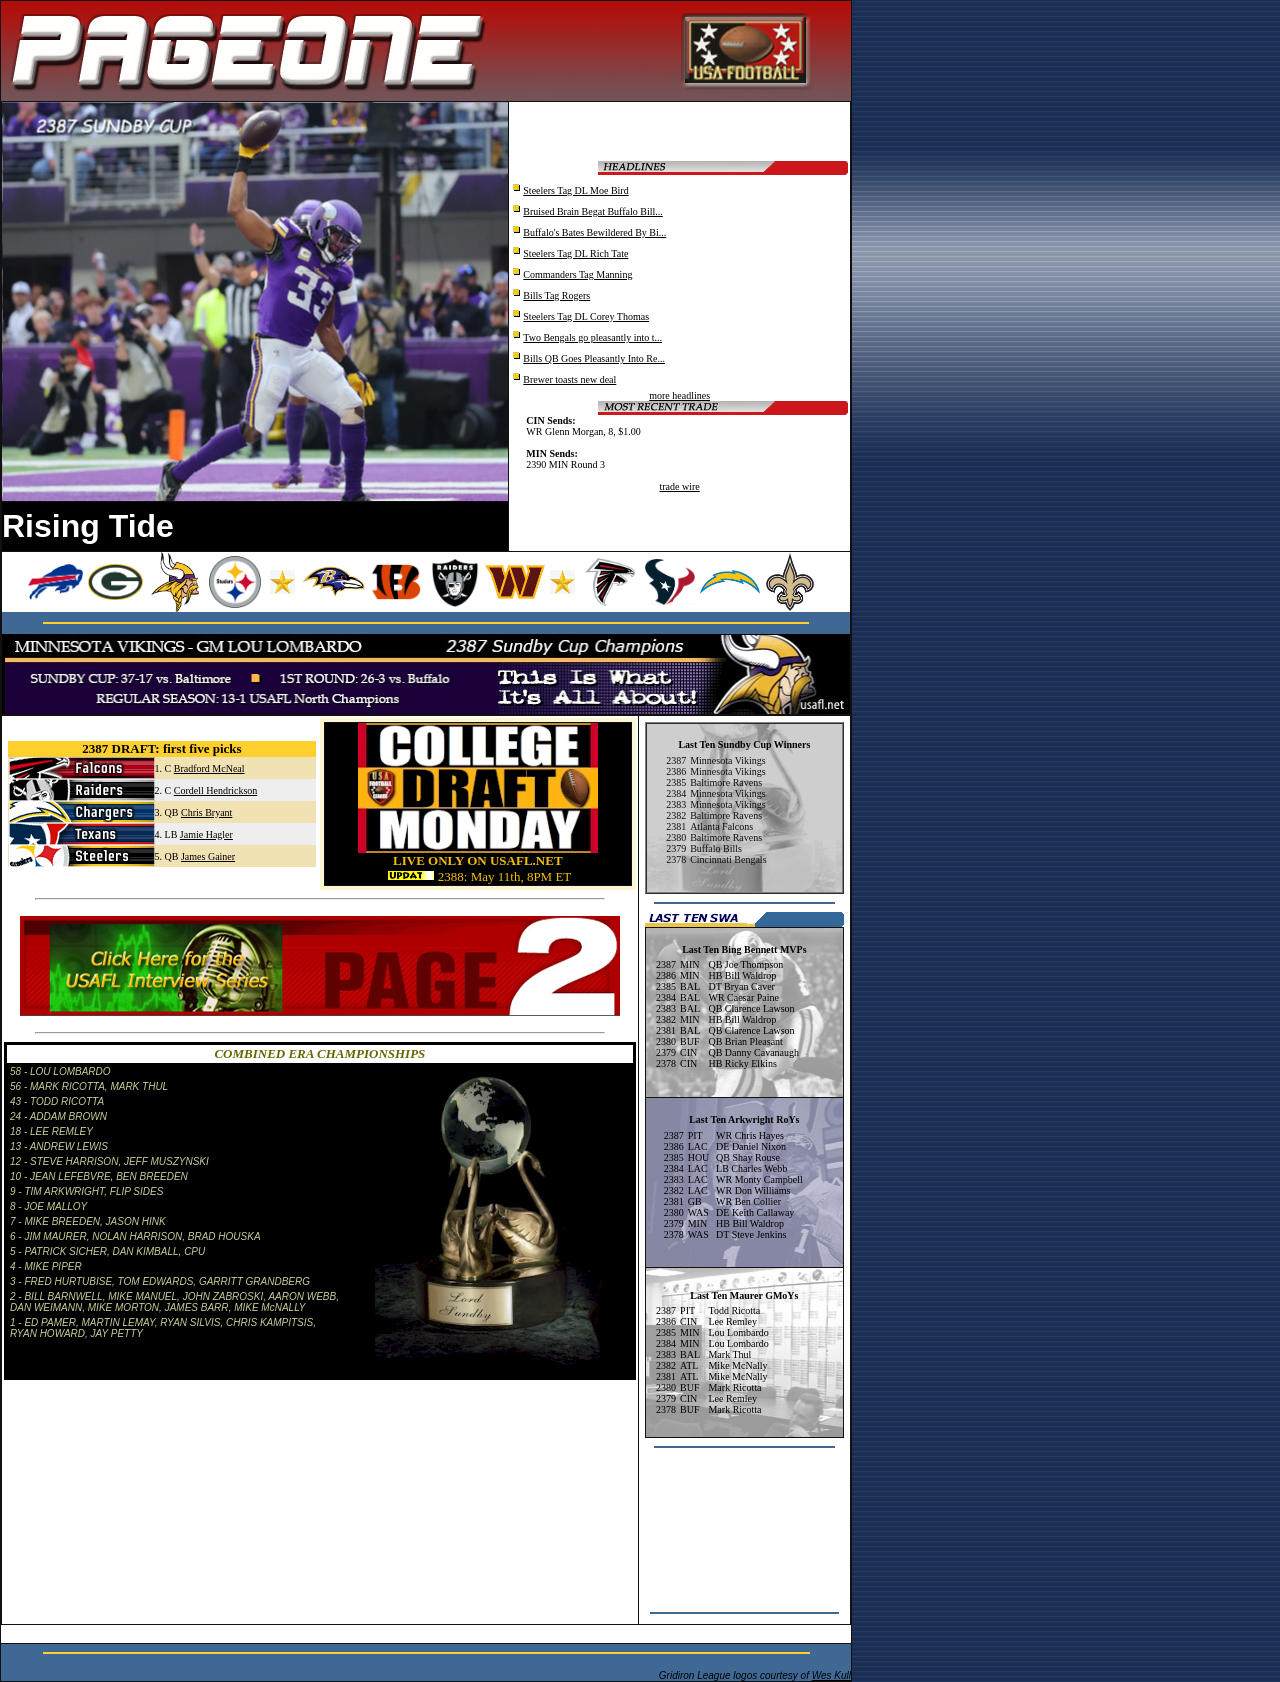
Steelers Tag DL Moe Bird (575, 190)
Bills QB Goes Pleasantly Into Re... (594, 358)
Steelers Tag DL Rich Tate (575, 253)
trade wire (680, 486)
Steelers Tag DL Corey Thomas (586, 316)
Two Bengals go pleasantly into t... (592, 337)
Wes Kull (831, 1675)
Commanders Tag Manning (577, 274)
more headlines (679, 395)
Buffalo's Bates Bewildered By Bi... (594, 232)
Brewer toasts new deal (569, 379)
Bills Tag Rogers (556, 295)
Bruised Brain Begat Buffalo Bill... (593, 211)
